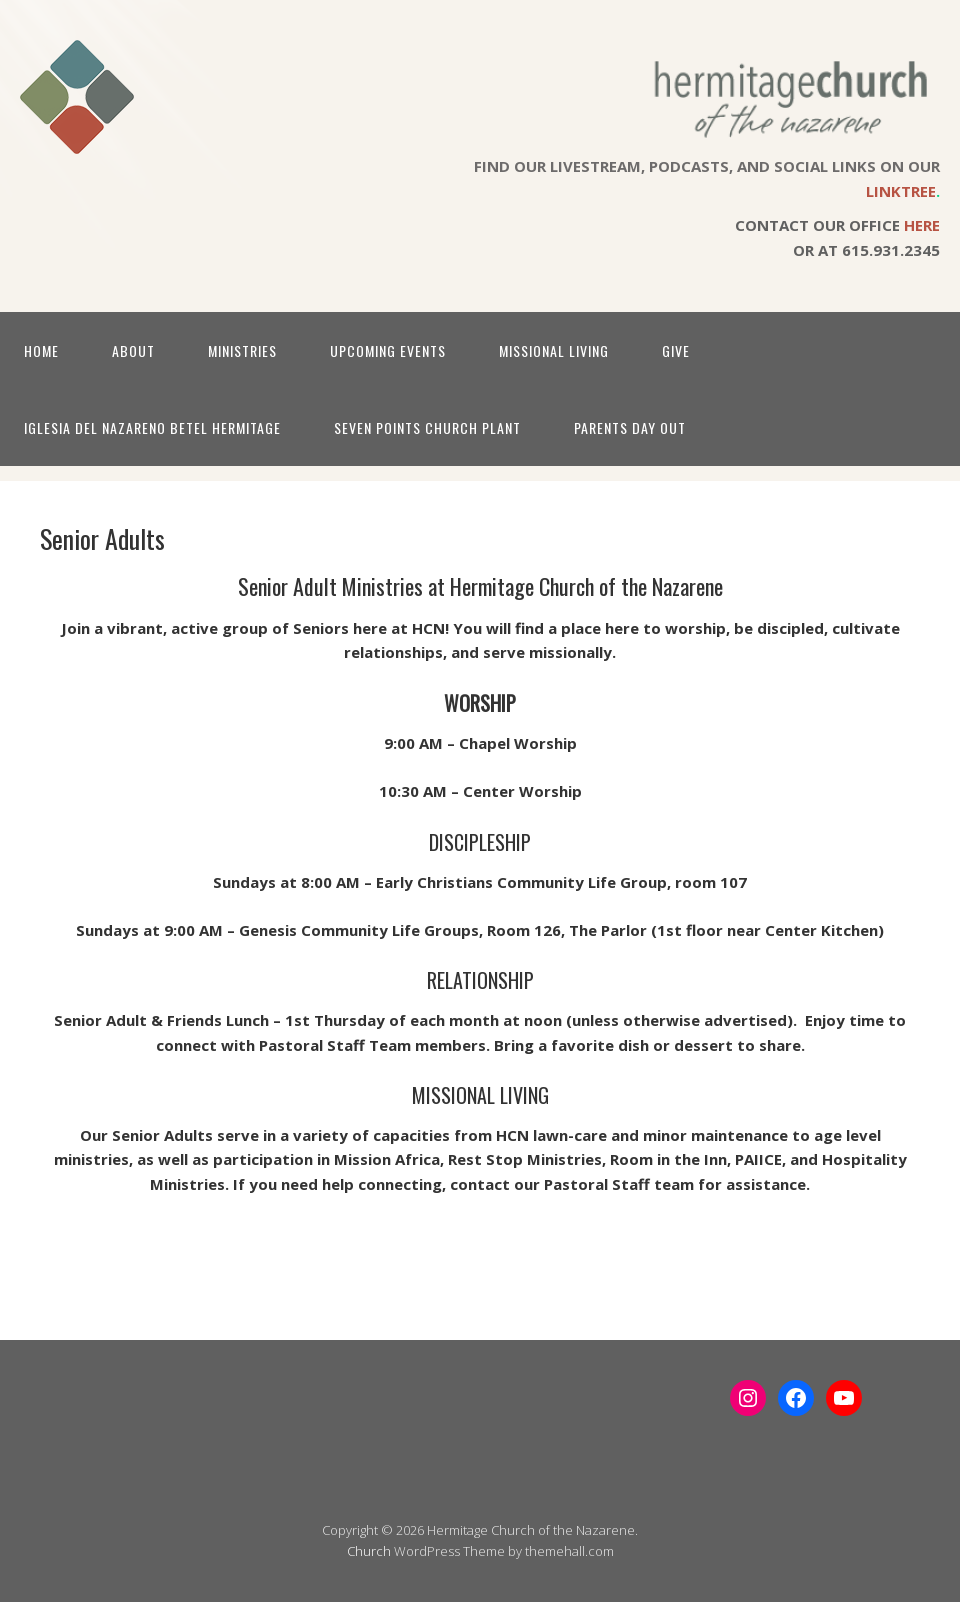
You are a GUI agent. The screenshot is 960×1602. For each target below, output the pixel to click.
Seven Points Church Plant (427, 427)
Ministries (242, 350)
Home (41, 350)
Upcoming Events (388, 350)
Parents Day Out (630, 427)
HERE (922, 225)
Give (676, 350)
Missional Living (554, 350)
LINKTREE (901, 191)
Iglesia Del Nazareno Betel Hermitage (152, 427)
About (133, 350)
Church (369, 1551)
